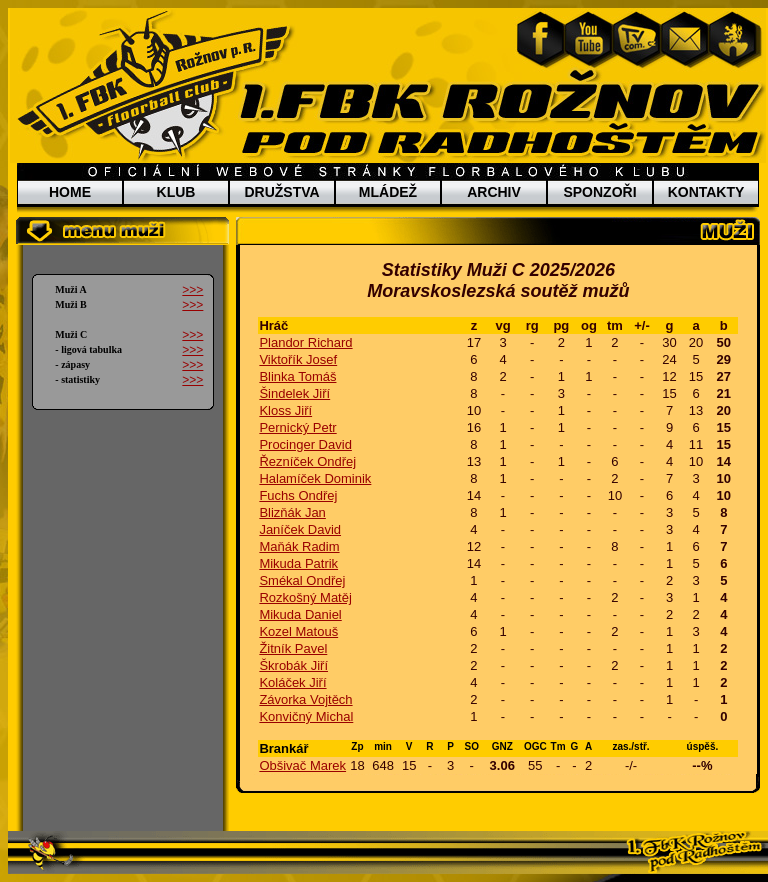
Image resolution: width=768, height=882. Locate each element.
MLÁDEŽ (388, 192)
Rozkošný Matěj (305, 597)
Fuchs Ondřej (298, 495)
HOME (70, 192)
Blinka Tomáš (297, 376)
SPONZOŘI (599, 192)
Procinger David (305, 444)
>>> (192, 290)
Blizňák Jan (292, 512)
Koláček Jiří (292, 682)
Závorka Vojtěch (305, 699)
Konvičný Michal (306, 716)
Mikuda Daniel (300, 614)
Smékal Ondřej (302, 580)
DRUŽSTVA (281, 192)
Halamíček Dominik (315, 478)
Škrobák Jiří (293, 665)
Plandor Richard (305, 342)
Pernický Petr (297, 427)
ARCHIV (494, 192)
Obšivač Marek (302, 765)
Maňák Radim (299, 546)
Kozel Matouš (298, 631)
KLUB (176, 192)
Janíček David (300, 529)
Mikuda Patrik (298, 563)
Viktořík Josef (298, 359)
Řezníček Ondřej (307, 461)
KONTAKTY (706, 192)
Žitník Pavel (293, 648)
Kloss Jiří (285, 410)
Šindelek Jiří (294, 393)
